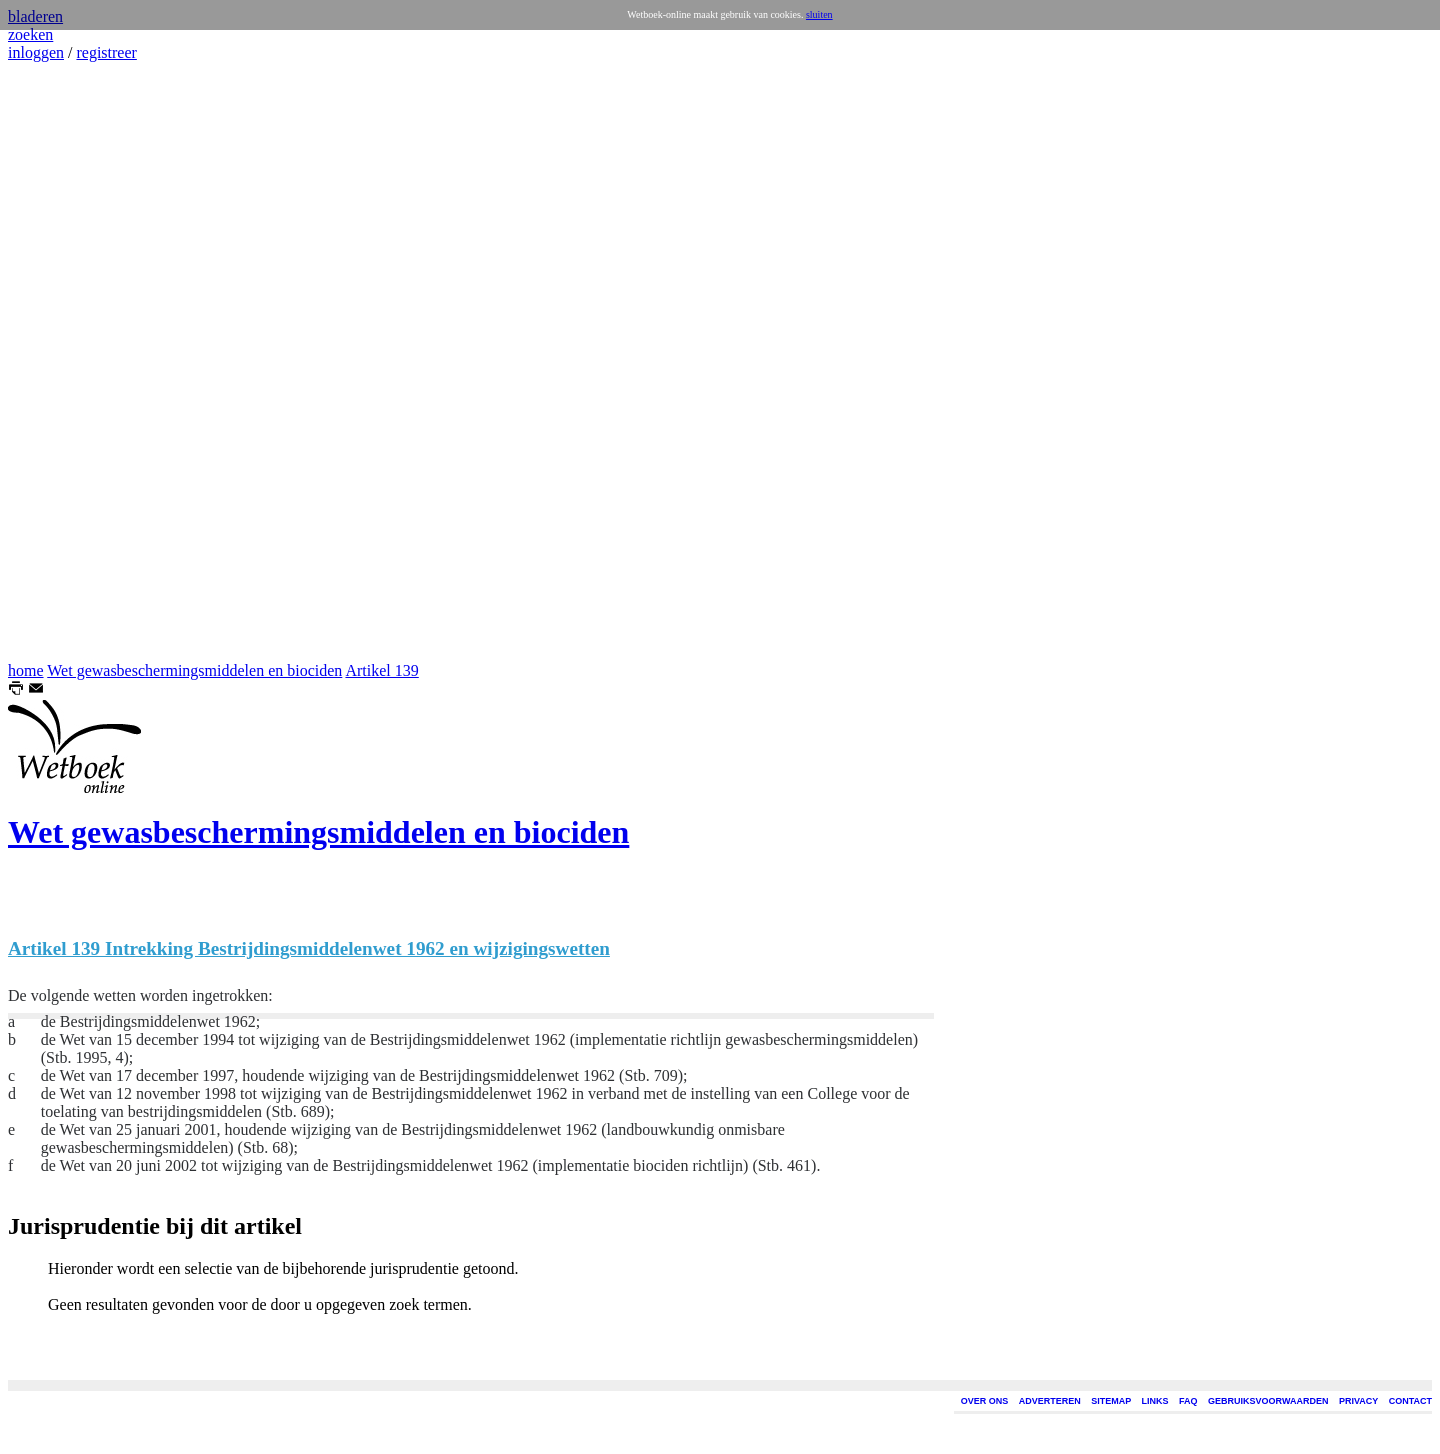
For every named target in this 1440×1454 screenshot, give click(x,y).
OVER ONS (985, 1401)
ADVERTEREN (1050, 1401)
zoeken (30, 34)
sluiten (819, 14)
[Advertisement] (68, 362)
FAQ (1188, 1401)
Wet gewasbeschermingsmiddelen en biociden (194, 670)
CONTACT (1410, 1401)
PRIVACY (1358, 1401)
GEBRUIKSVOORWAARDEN (1268, 1401)
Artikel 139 (381, 670)
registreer (106, 52)
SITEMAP (1111, 1401)
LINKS (1155, 1401)
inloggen (36, 52)
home (26, 670)
